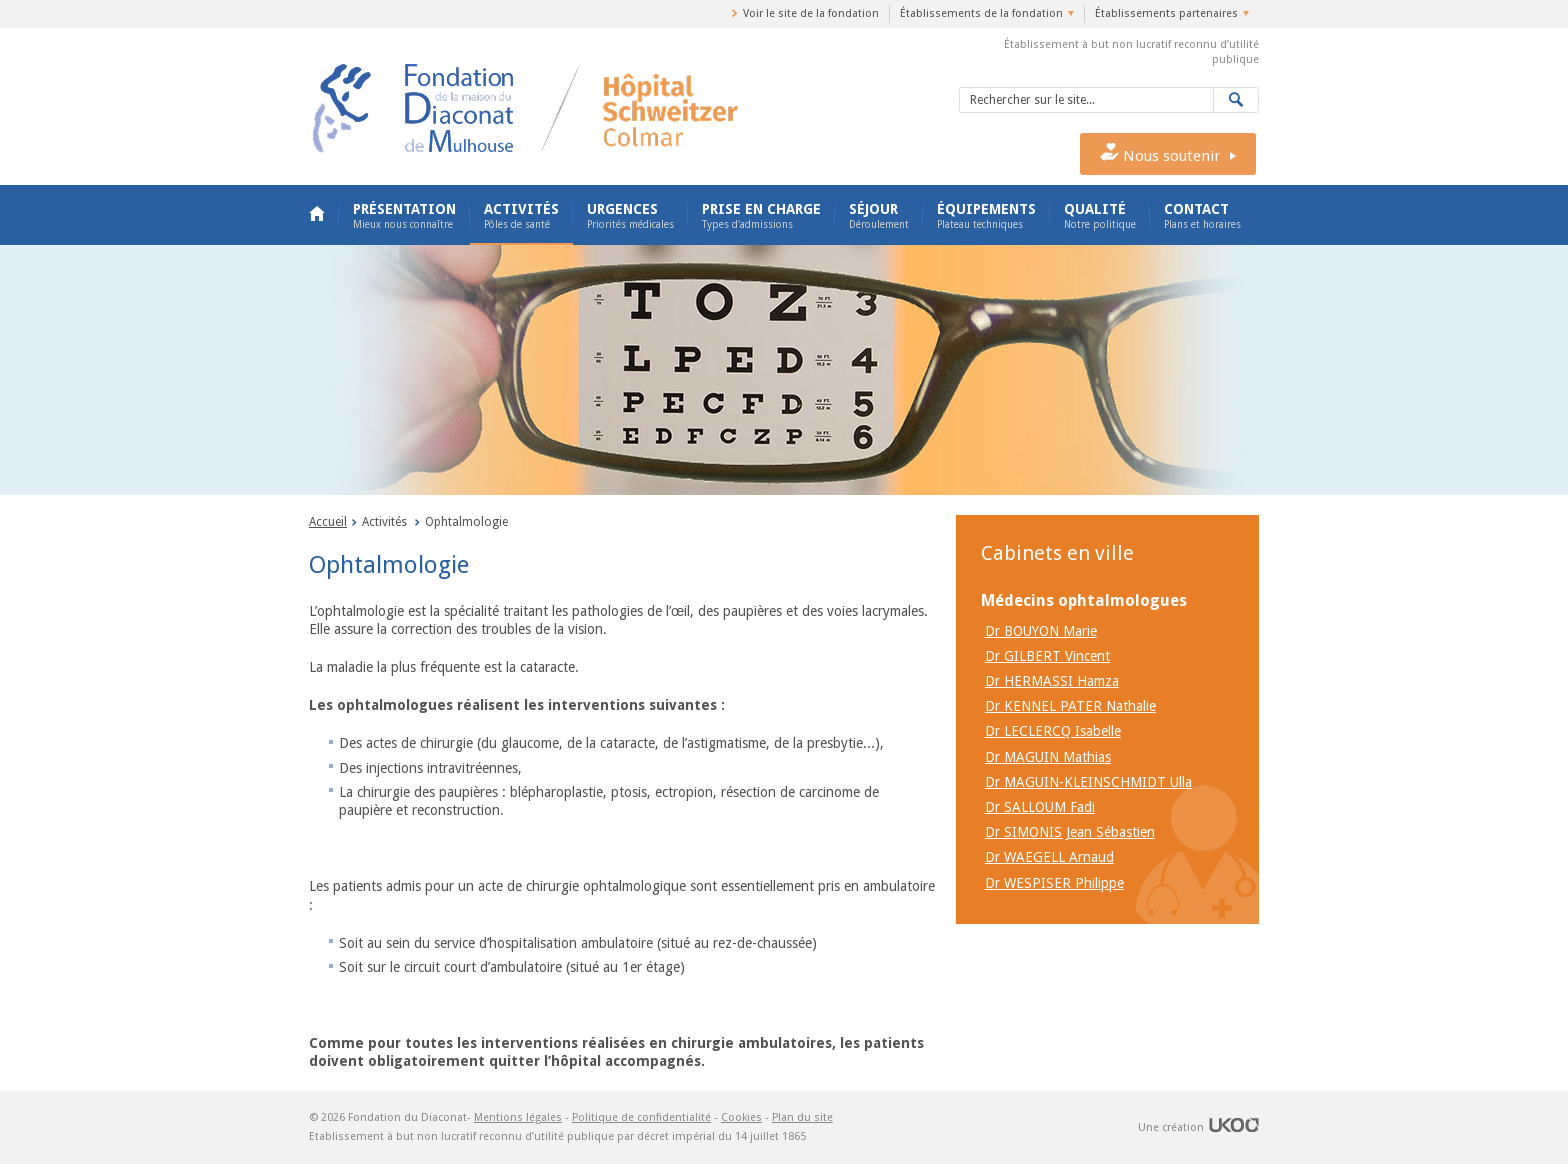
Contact (1202, 216)
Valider (1236, 100)
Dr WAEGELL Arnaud (1049, 857)
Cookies (741, 1117)
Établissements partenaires (1166, 13)
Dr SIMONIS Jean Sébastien (1070, 832)
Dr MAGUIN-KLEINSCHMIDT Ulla (1088, 782)
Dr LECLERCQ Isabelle (1053, 731)
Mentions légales (518, 1117)
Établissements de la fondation (981, 13)
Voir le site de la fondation (811, 13)
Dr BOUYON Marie (1041, 631)
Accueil (317, 215)
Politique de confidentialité (641, 1117)
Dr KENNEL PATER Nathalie (1070, 706)
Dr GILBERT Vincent (1047, 656)
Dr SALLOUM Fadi (1040, 807)
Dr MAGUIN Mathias (1048, 757)
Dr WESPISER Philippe (1054, 883)
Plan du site (802, 1117)
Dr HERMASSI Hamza (1052, 681)
